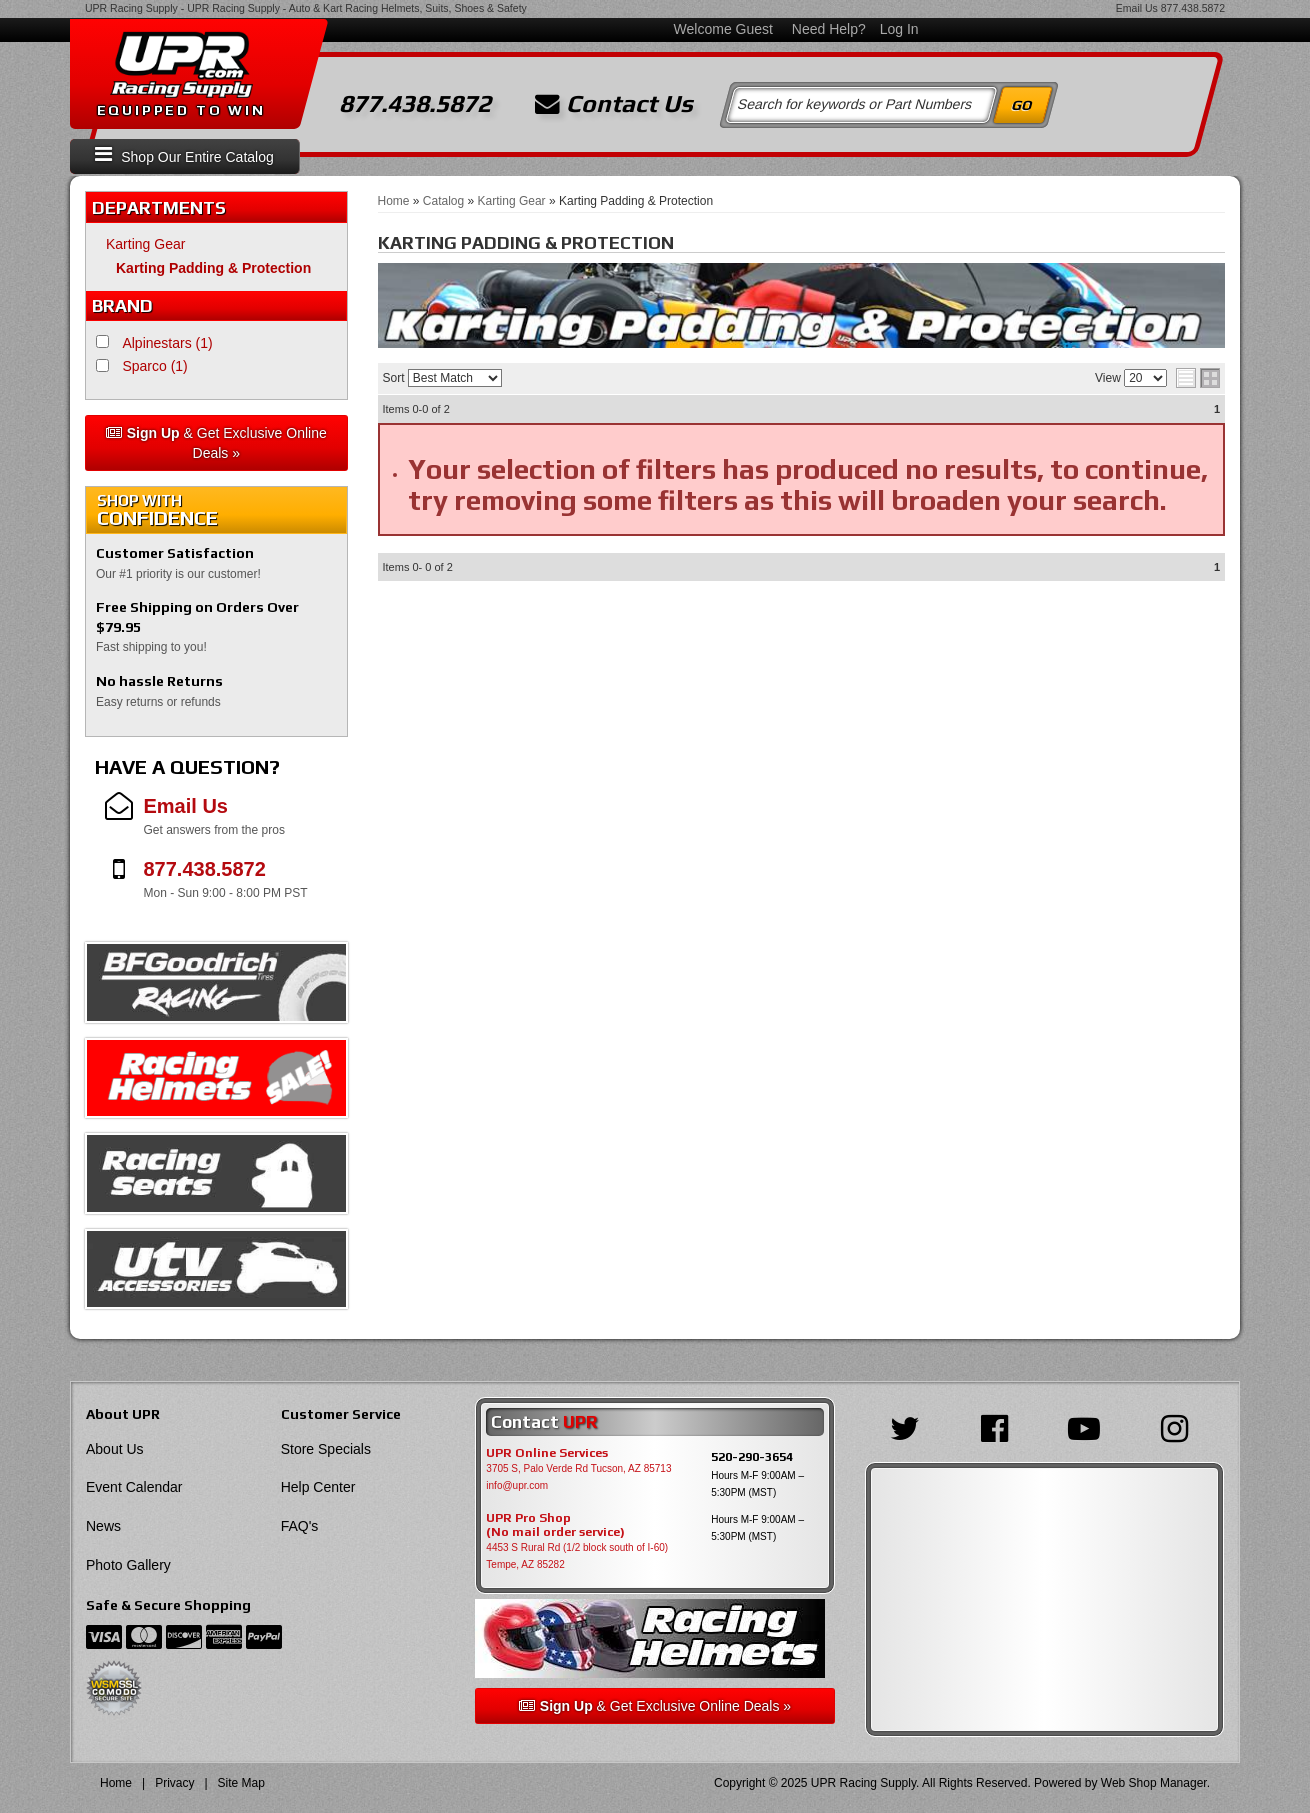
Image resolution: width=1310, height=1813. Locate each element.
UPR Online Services (547, 1453)
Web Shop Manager (1154, 1783)
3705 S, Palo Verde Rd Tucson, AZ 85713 (578, 1468)
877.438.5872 (1193, 8)
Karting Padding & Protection (213, 268)
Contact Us (614, 104)
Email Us (1137, 8)
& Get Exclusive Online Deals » (216, 443)
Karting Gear (145, 244)
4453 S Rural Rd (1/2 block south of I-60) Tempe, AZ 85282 (577, 1556)
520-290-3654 (752, 1456)
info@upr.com (517, 1485)
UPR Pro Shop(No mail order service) (555, 1525)
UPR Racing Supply (131, 8)
